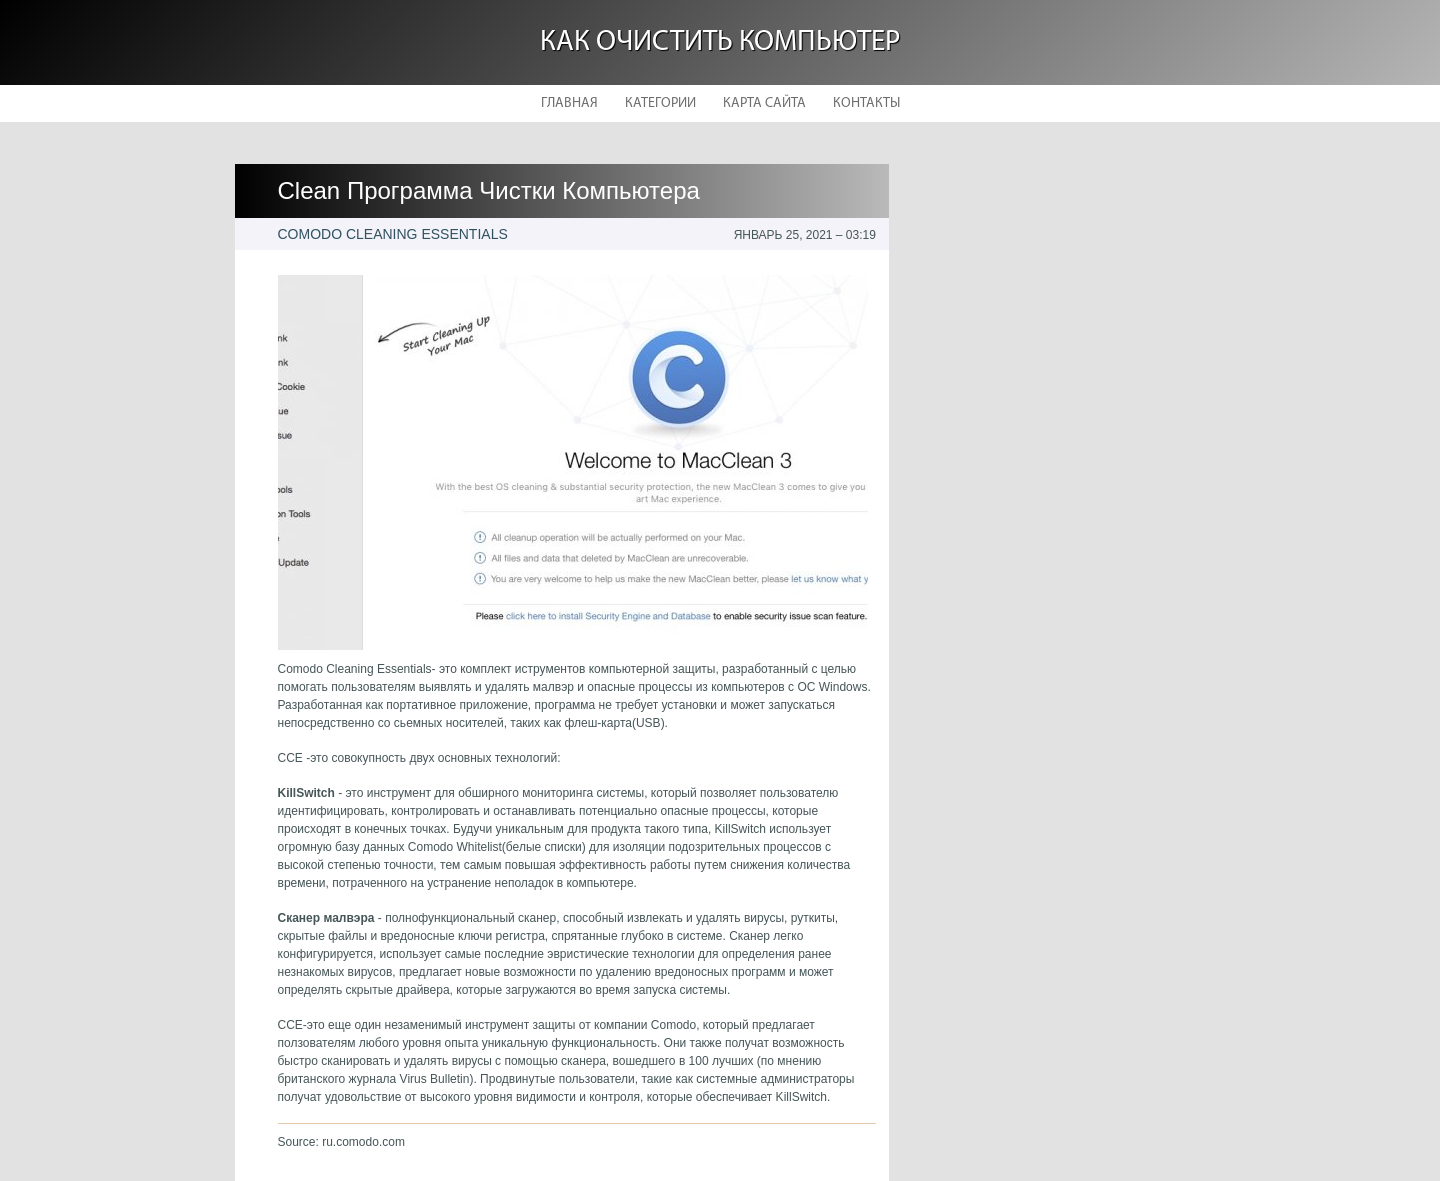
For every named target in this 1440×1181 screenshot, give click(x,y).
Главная (569, 103)
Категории (660, 103)
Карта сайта (764, 103)
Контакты (866, 103)
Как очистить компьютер (720, 42)
